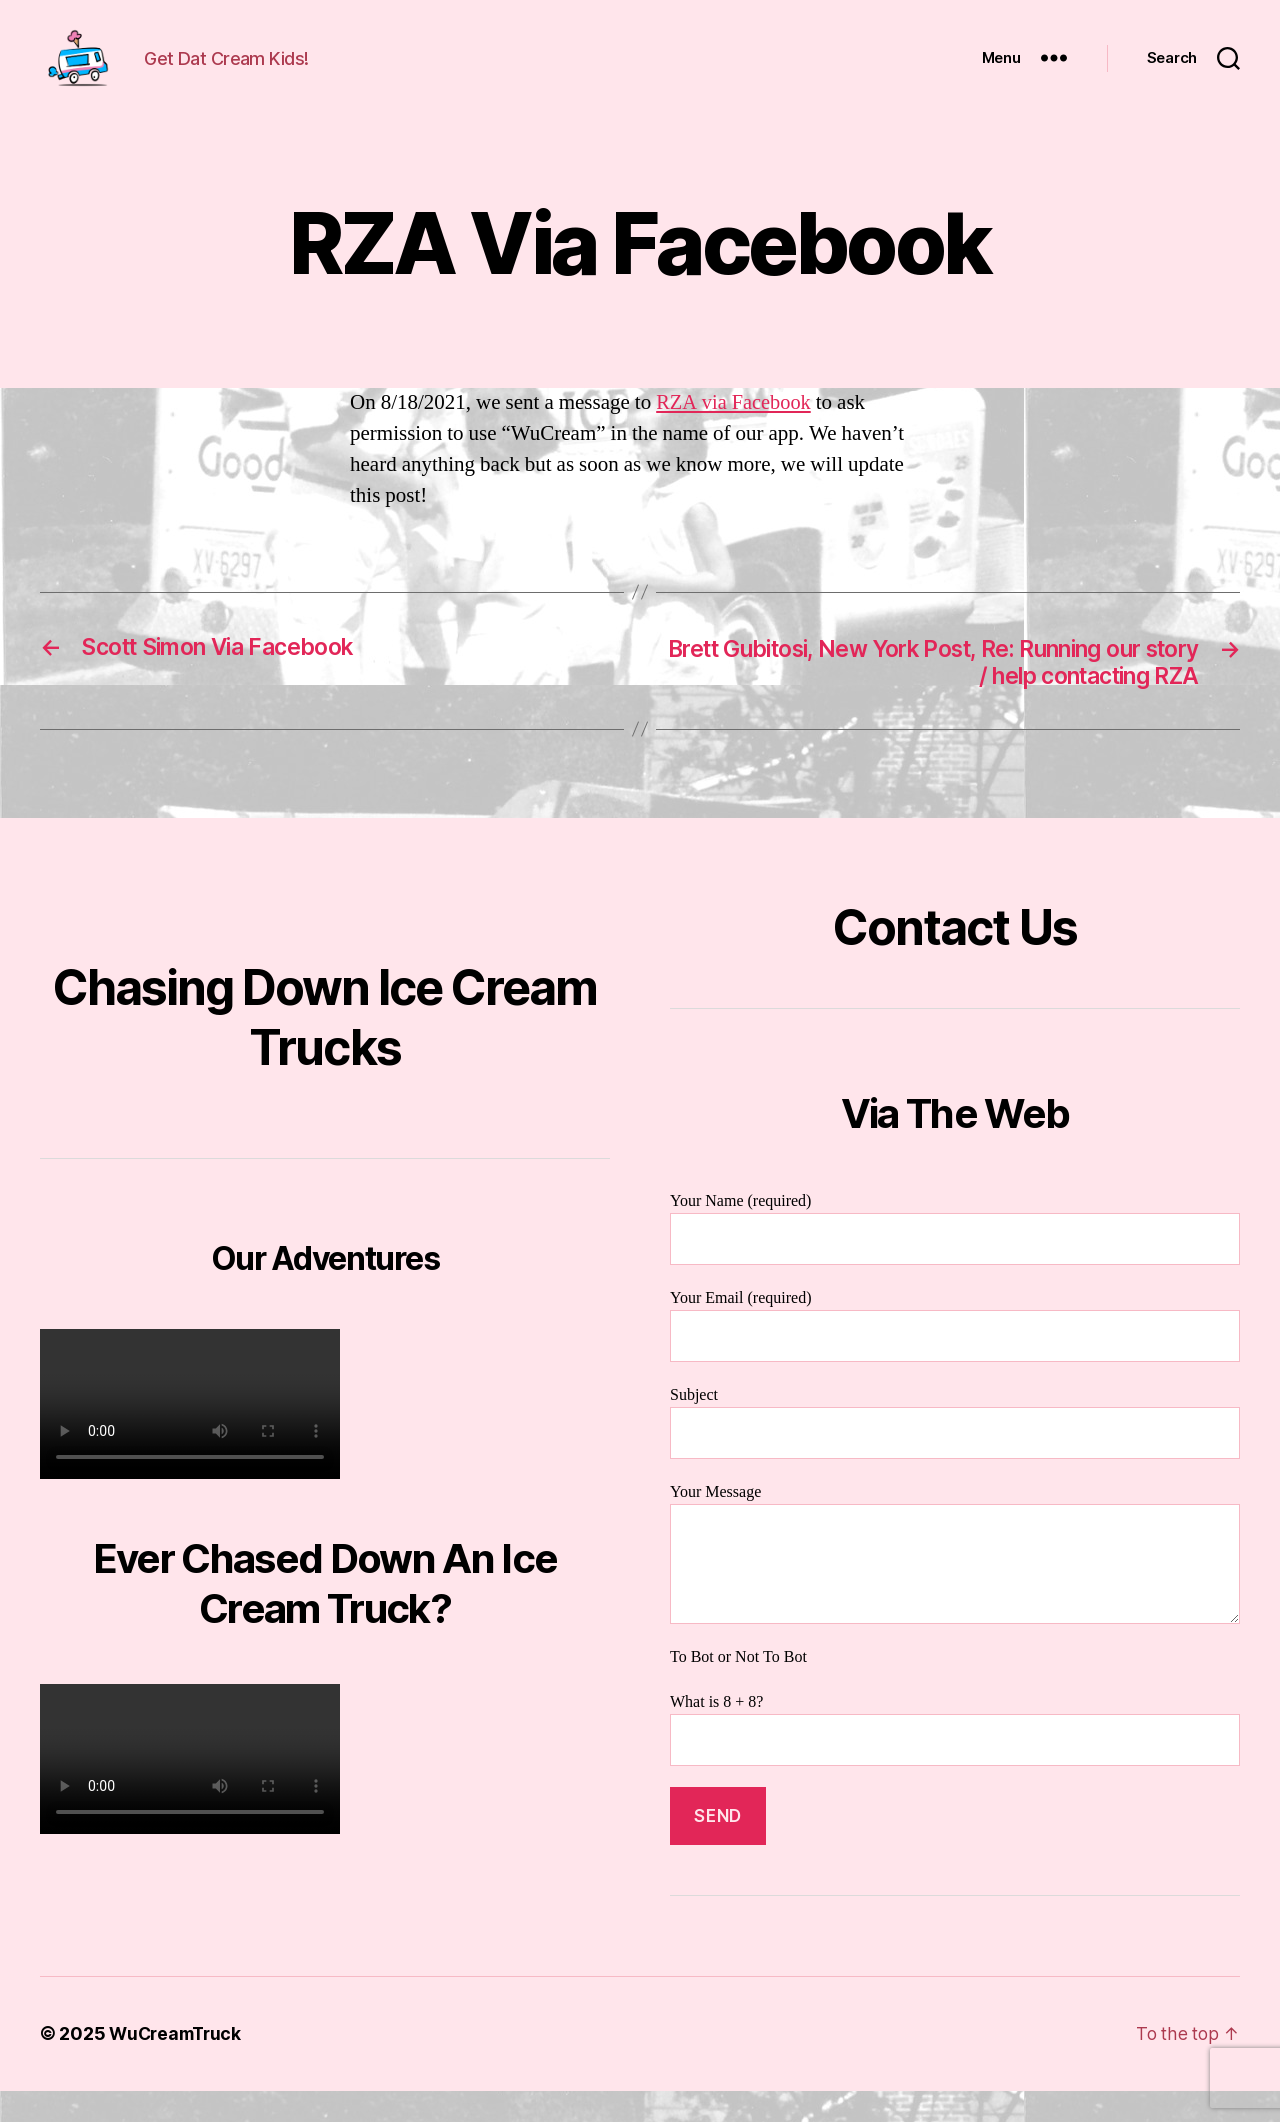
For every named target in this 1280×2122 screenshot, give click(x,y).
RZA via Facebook (735, 432)
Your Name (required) (955, 1260)
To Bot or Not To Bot (738, 1689)
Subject (955, 1454)
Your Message (955, 1585)
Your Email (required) (955, 1357)
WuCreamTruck (178, 2065)
